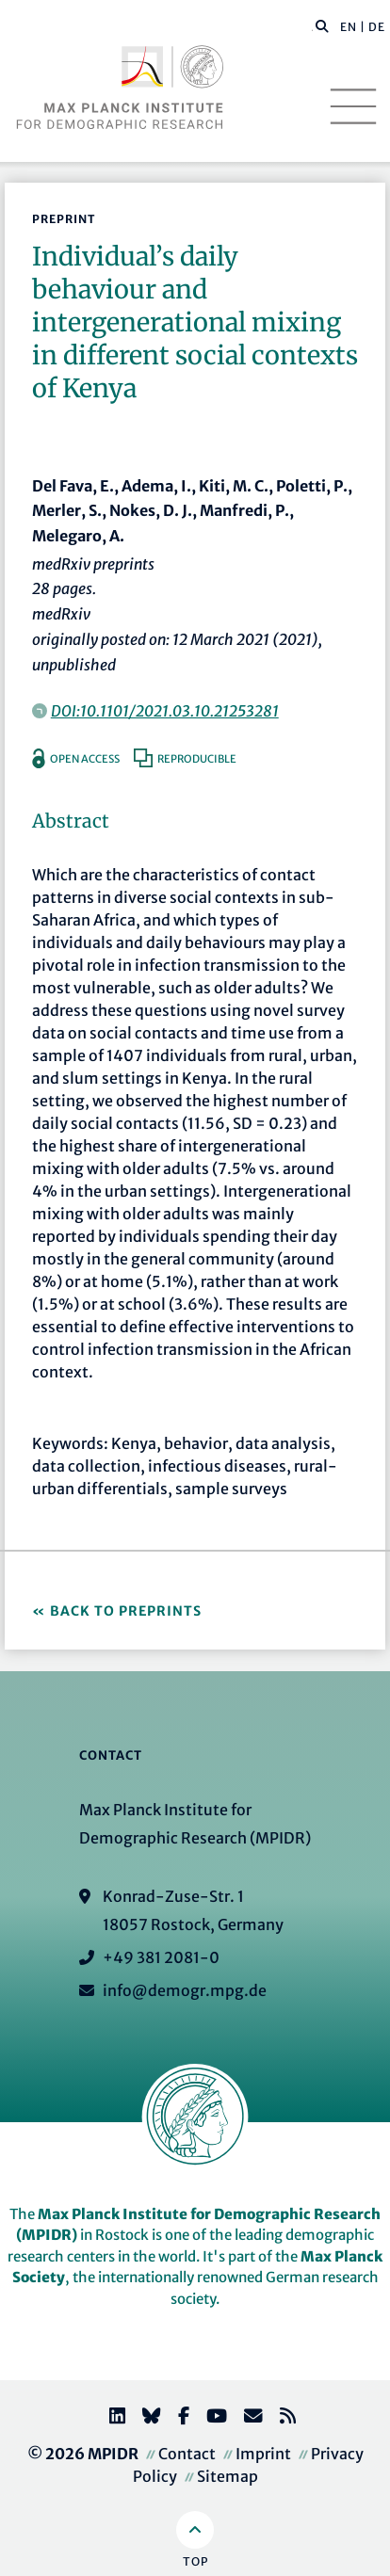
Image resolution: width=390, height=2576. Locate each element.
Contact (187, 2453)
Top (195, 2561)
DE (376, 27)
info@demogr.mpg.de (185, 1990)
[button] (322, 25)
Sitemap (227, 2476)
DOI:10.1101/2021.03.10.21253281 (165, 710)
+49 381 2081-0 (161, 1957)
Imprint (263, 2453)
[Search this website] (312, 27)
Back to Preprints (126, 1610)
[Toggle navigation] (353, 106)
